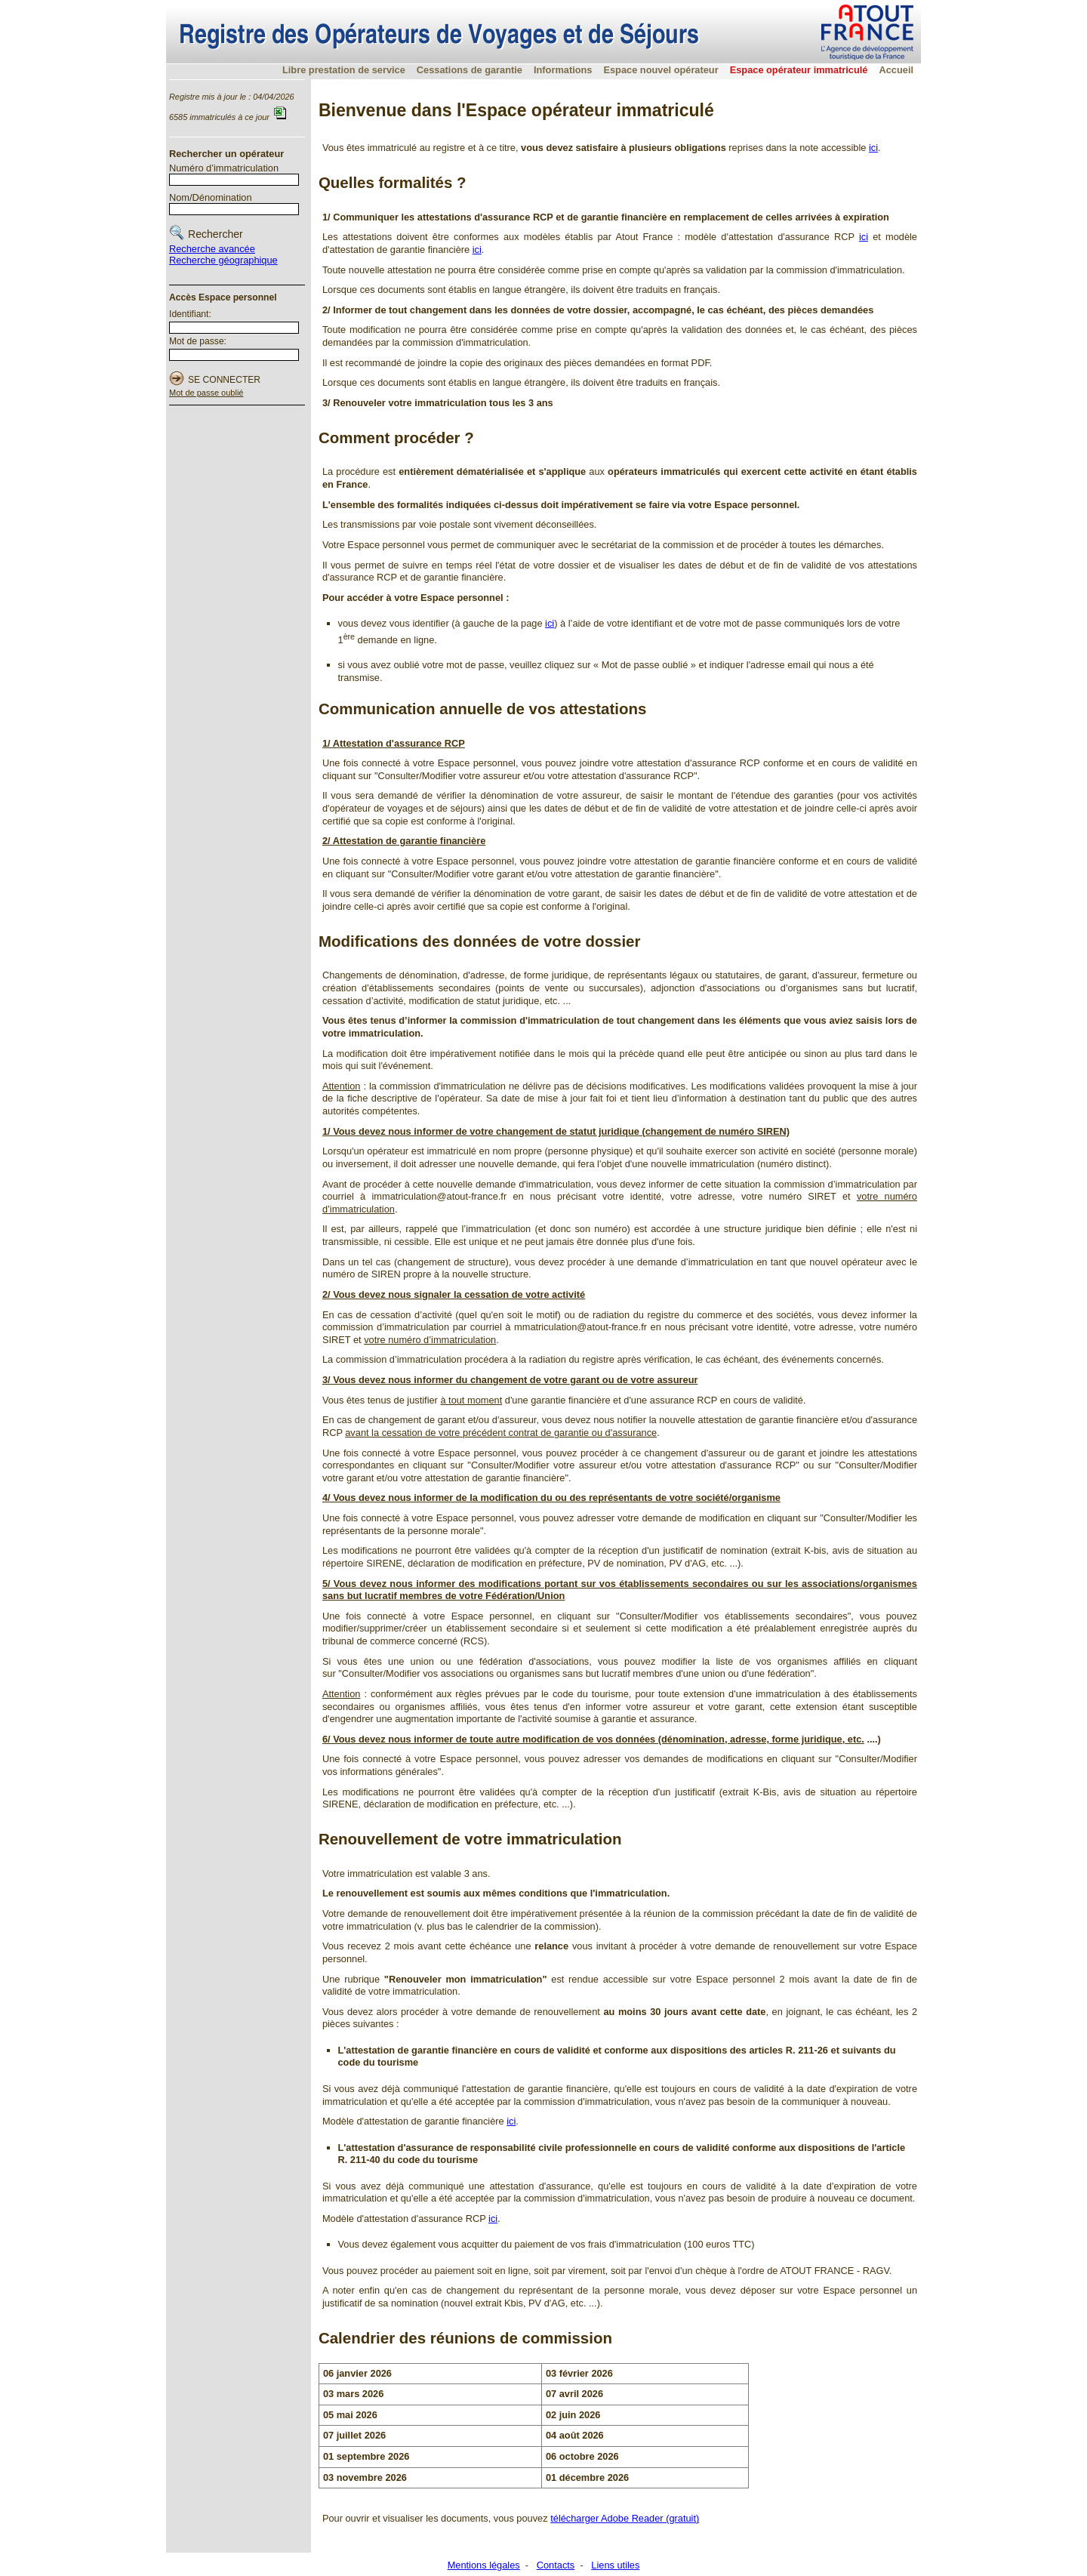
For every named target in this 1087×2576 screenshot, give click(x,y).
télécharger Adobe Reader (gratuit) (624, 2518)
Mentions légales (484, 2565)
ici (873, 147)
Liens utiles (615, 2565)
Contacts (556, 2565)
